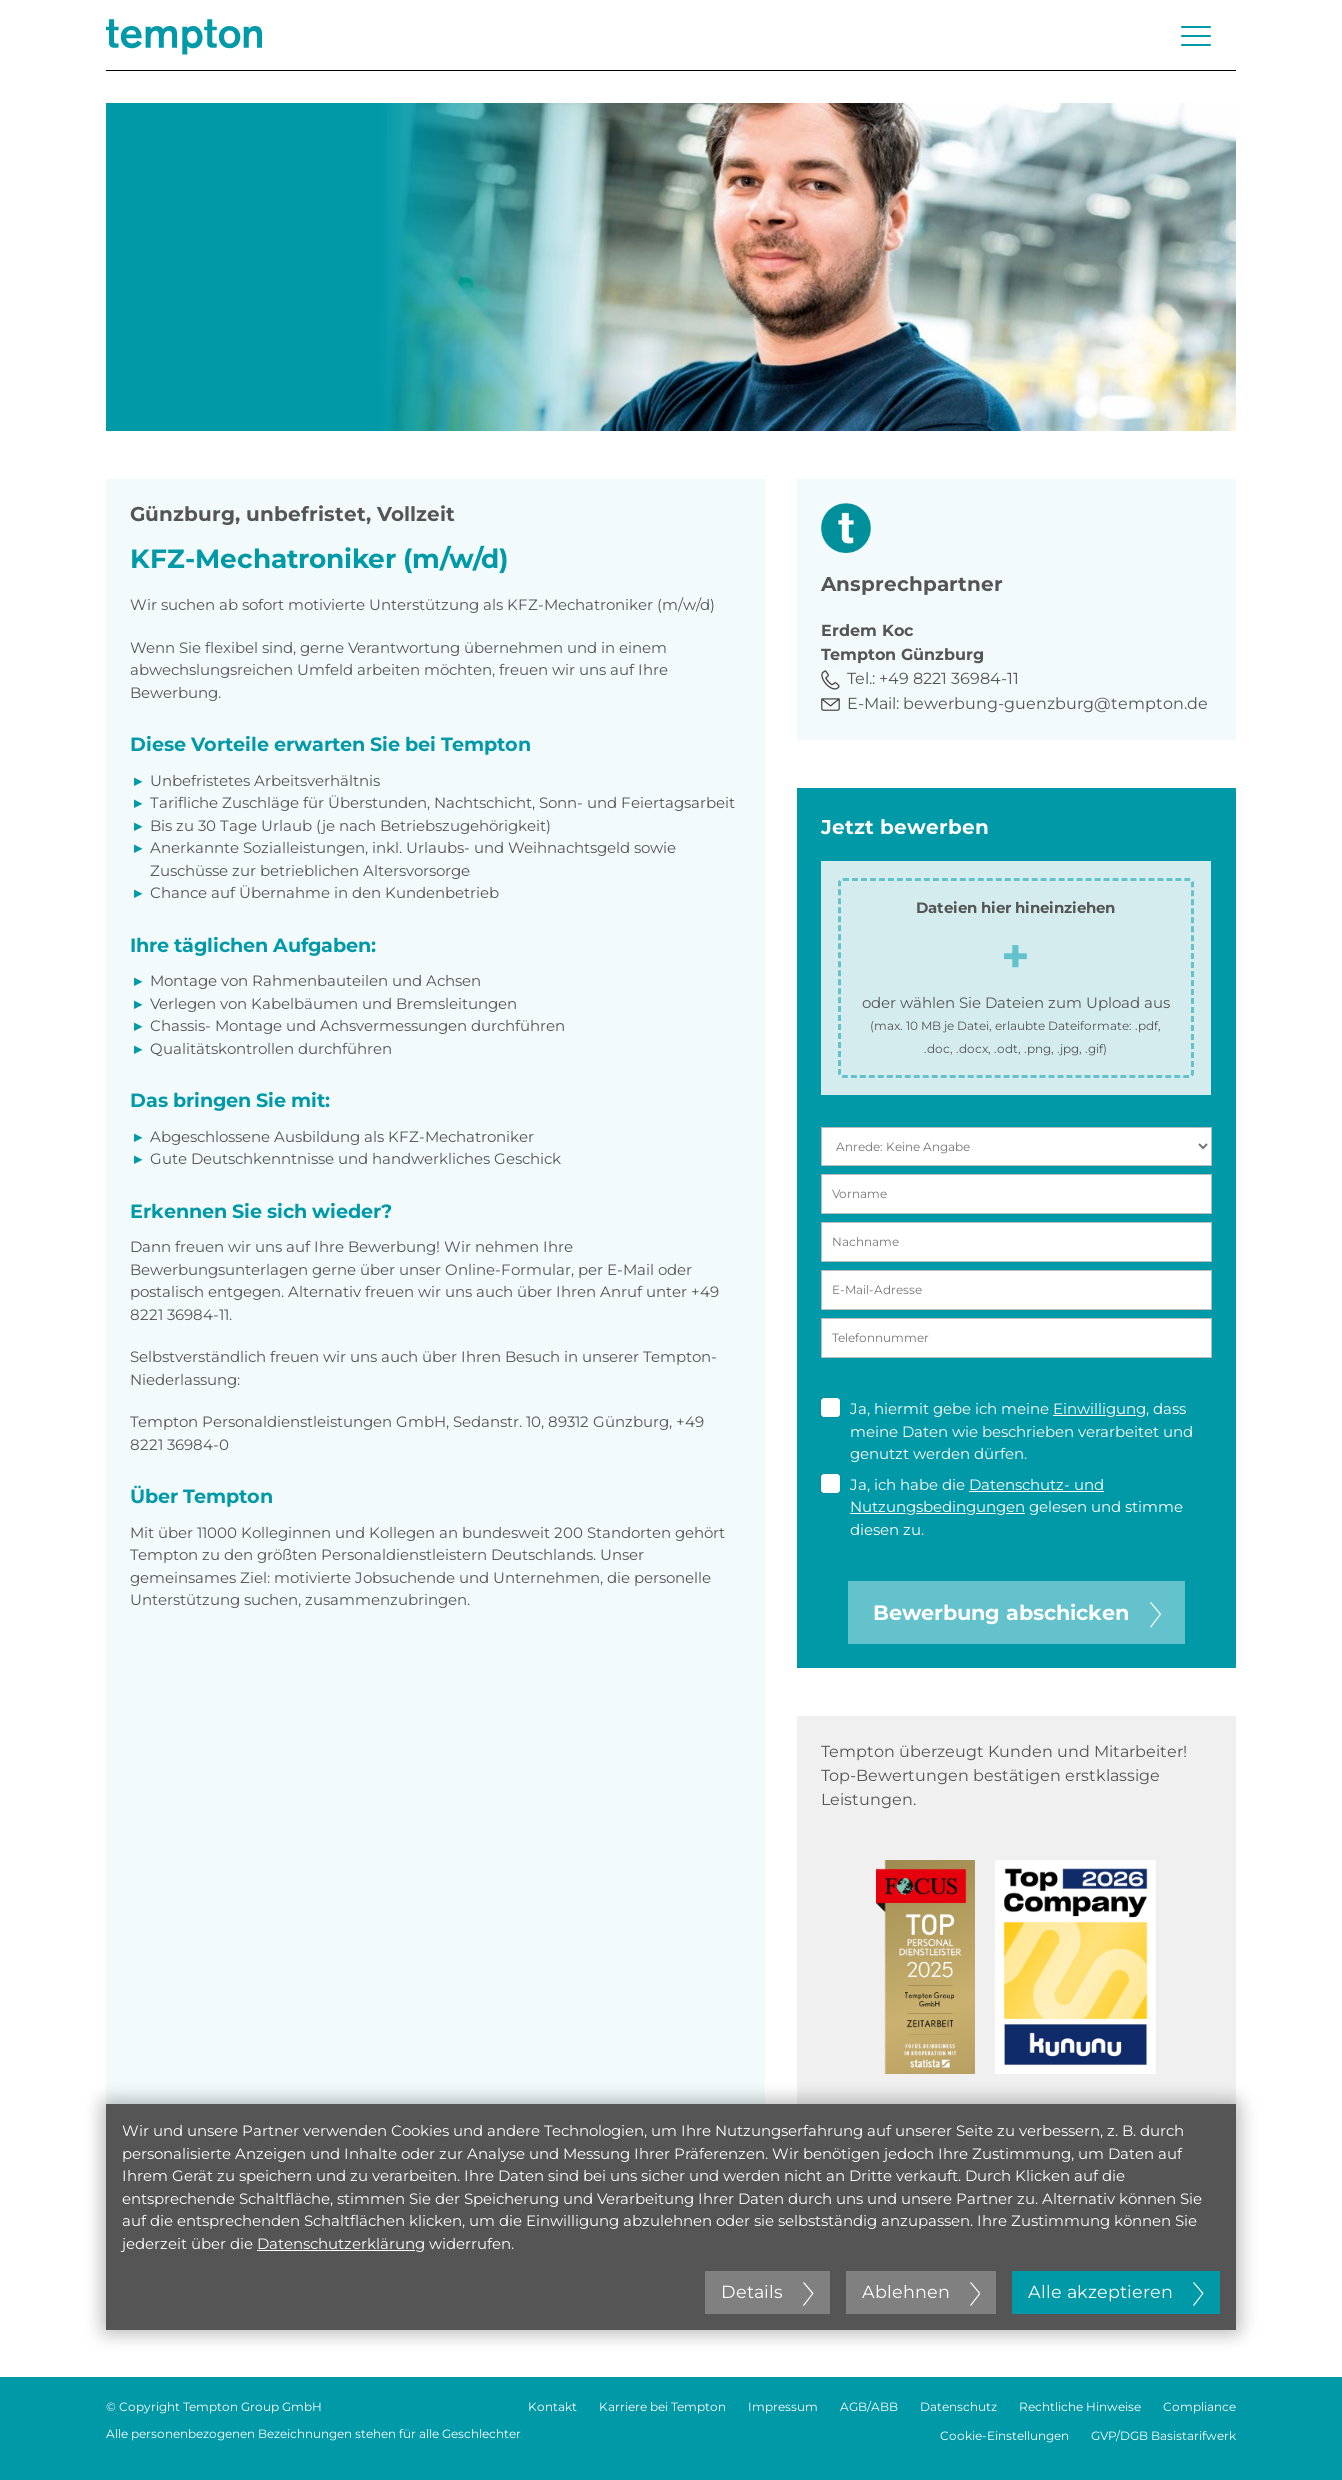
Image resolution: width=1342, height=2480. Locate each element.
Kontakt (552, 2406)
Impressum (783, 2406)
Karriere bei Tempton (662, 2406)
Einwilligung (1099, 1408)
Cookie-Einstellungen (1004, 2435)
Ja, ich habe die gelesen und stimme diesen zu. (1002, 1506)
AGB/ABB (869, 2406)
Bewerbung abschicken (1017, 1612)
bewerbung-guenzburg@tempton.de (1055, 703)
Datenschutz (958, 2406)
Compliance (1199, 2406)
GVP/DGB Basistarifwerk (1163, 2435)
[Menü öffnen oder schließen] (1196, 36)
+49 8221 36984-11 (949, 678)
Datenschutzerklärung (341, 2243)
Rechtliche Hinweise (1080, 2406)
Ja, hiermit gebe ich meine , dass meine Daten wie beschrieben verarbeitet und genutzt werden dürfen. (1007, 1430)
